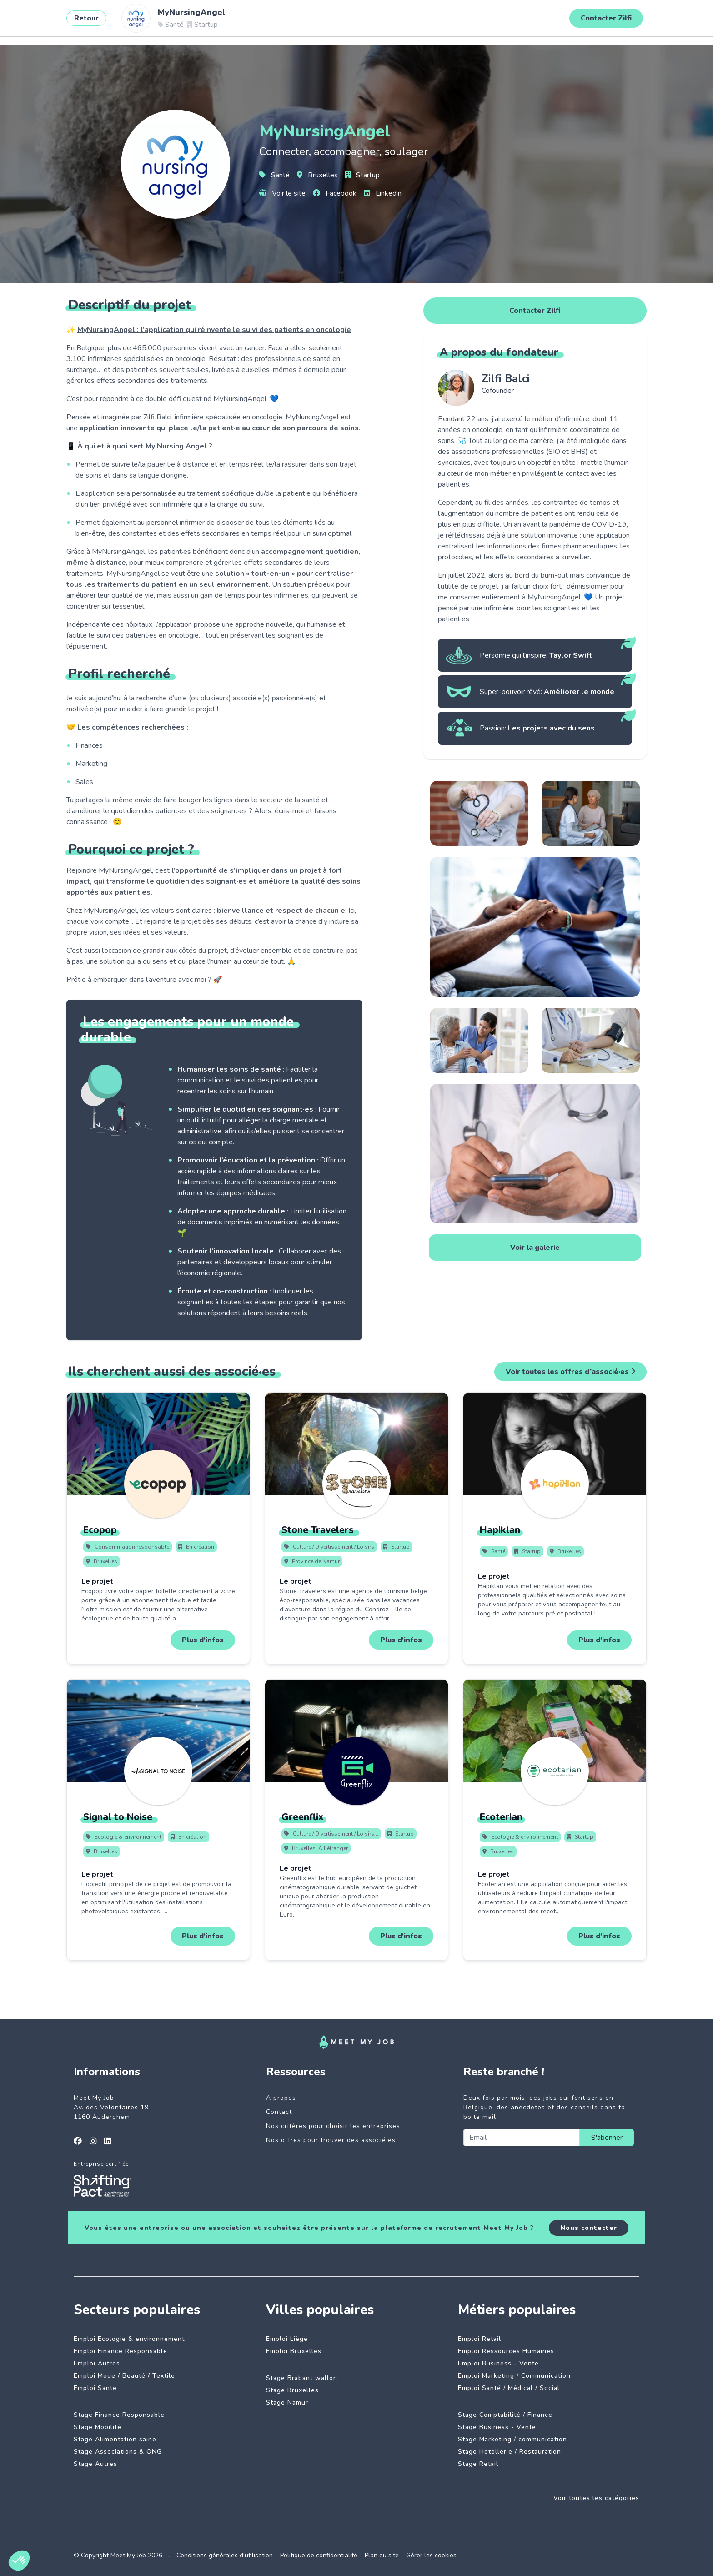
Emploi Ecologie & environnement (129, 2338)
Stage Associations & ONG (118, 2451)
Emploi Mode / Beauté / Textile (124, 2375)
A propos (281, 2097)
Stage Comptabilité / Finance (505, 2414)
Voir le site (282, 193)
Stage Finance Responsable (119, 2414)
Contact (279, 2112)
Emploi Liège (287, 2338)
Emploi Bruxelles (293, 2351)
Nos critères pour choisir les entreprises (333, 2126)
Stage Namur (287, 2402)
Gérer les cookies (431, 2555)
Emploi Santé (95, 2388)
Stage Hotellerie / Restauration (509, 2451)
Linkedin (383, 193)
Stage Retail (478, 2464)
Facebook (334, 193)
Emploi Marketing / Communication (514, 2375)
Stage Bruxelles (292, 2390)
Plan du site (382, 2555)
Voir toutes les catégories (596, 2498)
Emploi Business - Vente (498, 2363)
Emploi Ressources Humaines (506, 2351)
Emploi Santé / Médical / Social (509, 2388)
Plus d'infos (203, 1640)
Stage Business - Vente (497, 2427)
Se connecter (634, 21)
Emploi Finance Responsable (120, 2351)
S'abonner (607, 2138)
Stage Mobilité (97, 2427)
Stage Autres (95, 2464)
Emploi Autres (97, 2363)
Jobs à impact (152, 21)
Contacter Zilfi (534, 311)
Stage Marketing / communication (512, 2439)
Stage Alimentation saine (115, 2439)
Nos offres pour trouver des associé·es (331, 2140)
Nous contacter (588, 2228)
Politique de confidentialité (318, 2555)
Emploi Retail (479, 2338)
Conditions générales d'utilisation (224, 2555)
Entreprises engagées (227, 21)
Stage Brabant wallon (301, 2378)
